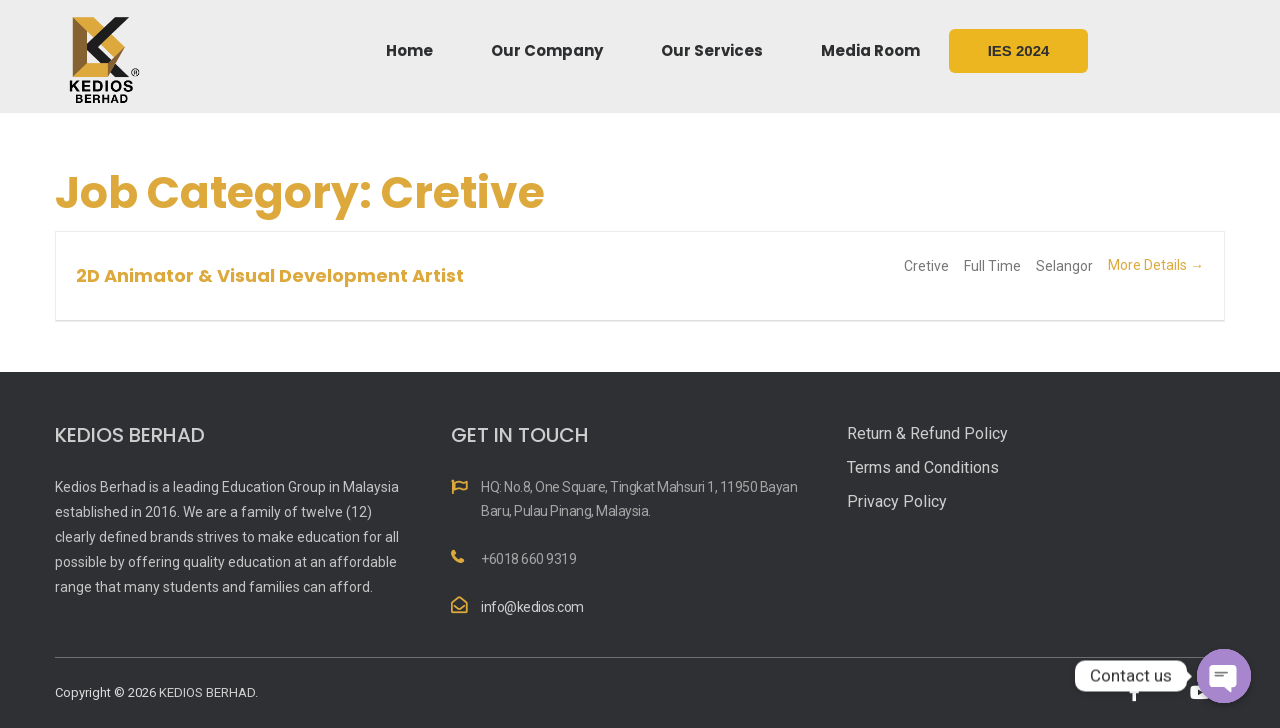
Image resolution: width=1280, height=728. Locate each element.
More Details (1156, 265)
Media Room (870, 50)
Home (409, 50)
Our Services (712, 50)
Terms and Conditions (923, 467)
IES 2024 (1019, 50)
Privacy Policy (897, 501)
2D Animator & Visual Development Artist (270, 275)
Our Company (547, 50)
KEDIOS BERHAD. (208, 692)
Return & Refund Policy (927, 433)
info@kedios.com (532, 607)
